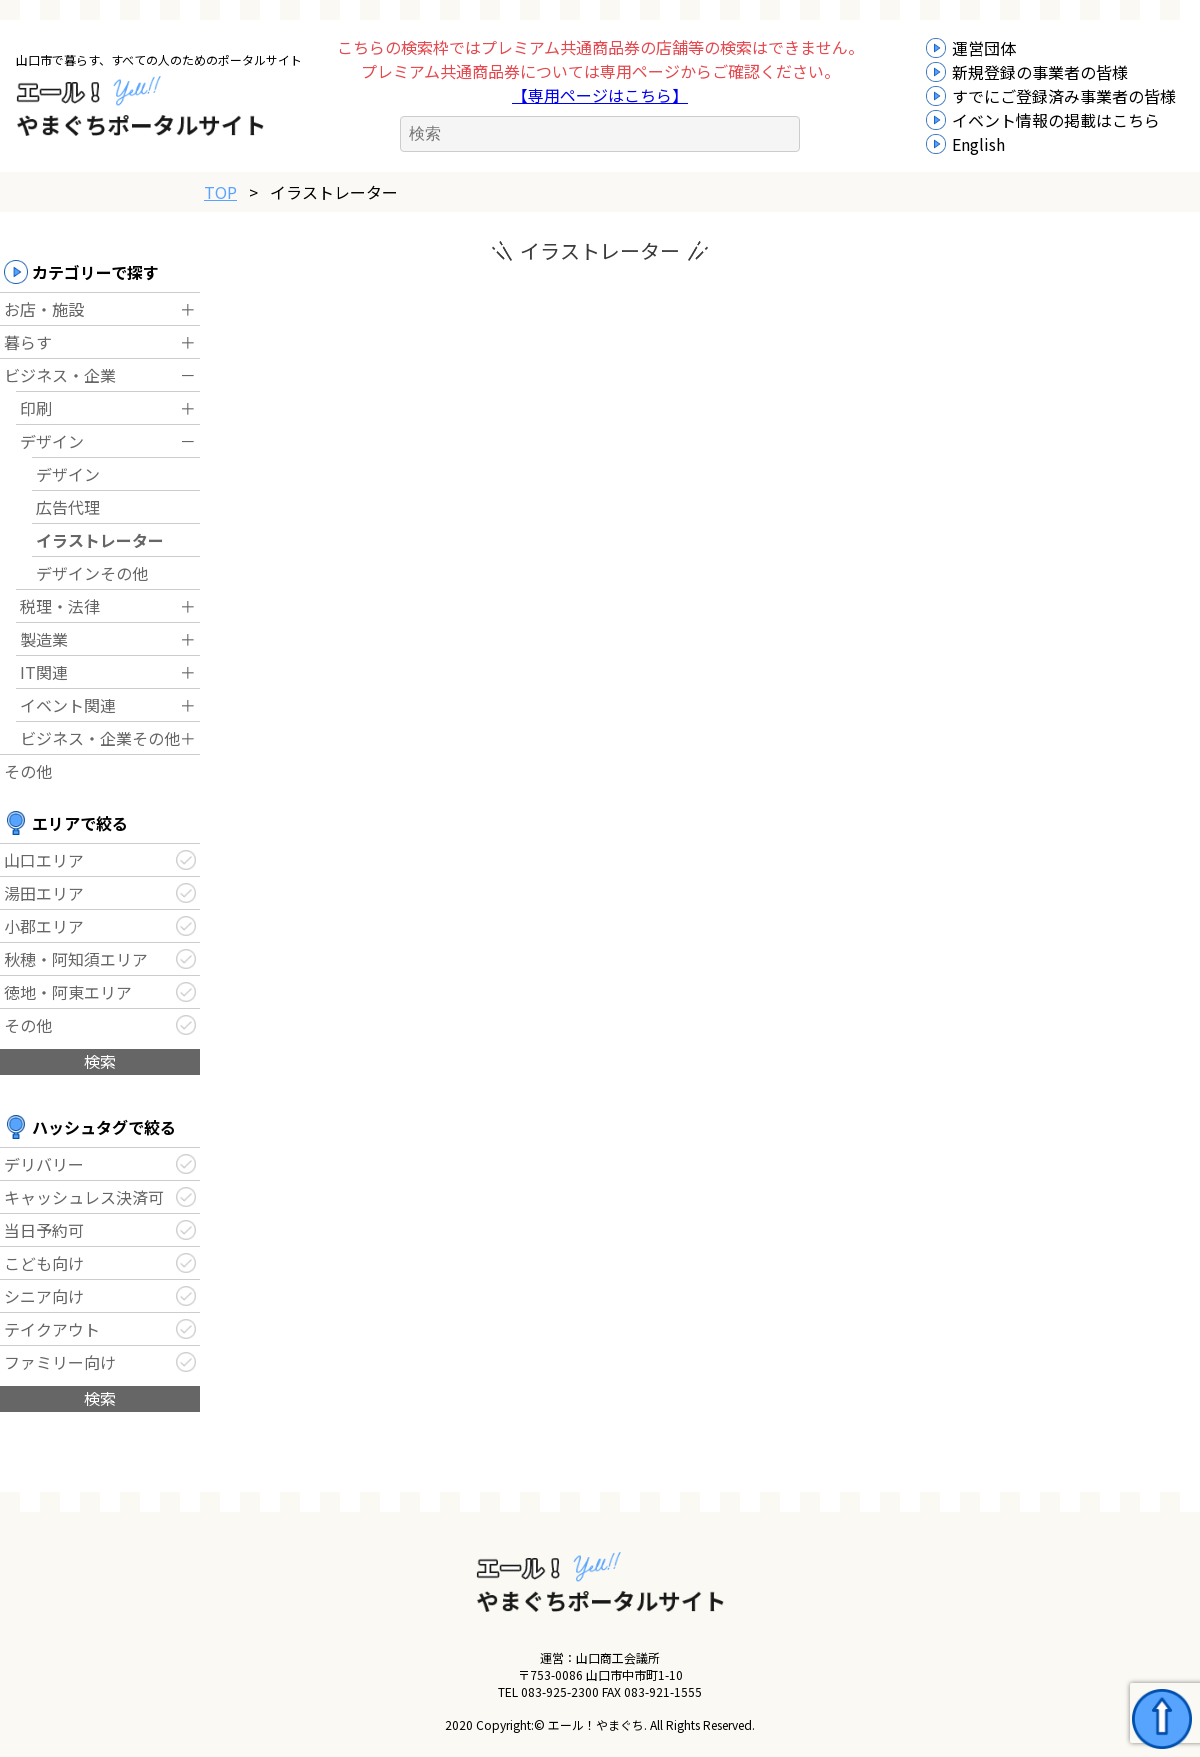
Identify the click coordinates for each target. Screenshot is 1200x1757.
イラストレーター (100, 540)
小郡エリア (44, 926)
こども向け (44, 1263)
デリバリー (44, 1164)
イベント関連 (68, 705)
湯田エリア (44, 893)
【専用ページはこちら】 (600, 95)
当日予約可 (44, 1230)
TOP (220, 192)
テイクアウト (52, 1329)
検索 (100, 1061)
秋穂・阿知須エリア (76, 959)
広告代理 (68, 507)
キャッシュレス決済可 (84, 1197)
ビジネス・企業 (60, 375)
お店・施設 (44, 309)
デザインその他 (92, 573)
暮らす (28, 342)
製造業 (44, 639)
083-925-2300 (560, 1691)
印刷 (36, 408)
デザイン (52, 441)
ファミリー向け (60, 1362)
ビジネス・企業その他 (100, 738)
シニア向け (44, 1296)
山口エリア (44, 860)
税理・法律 (60, 606)
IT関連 (44, 672)
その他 (28, 771)
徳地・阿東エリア (68, 992)
